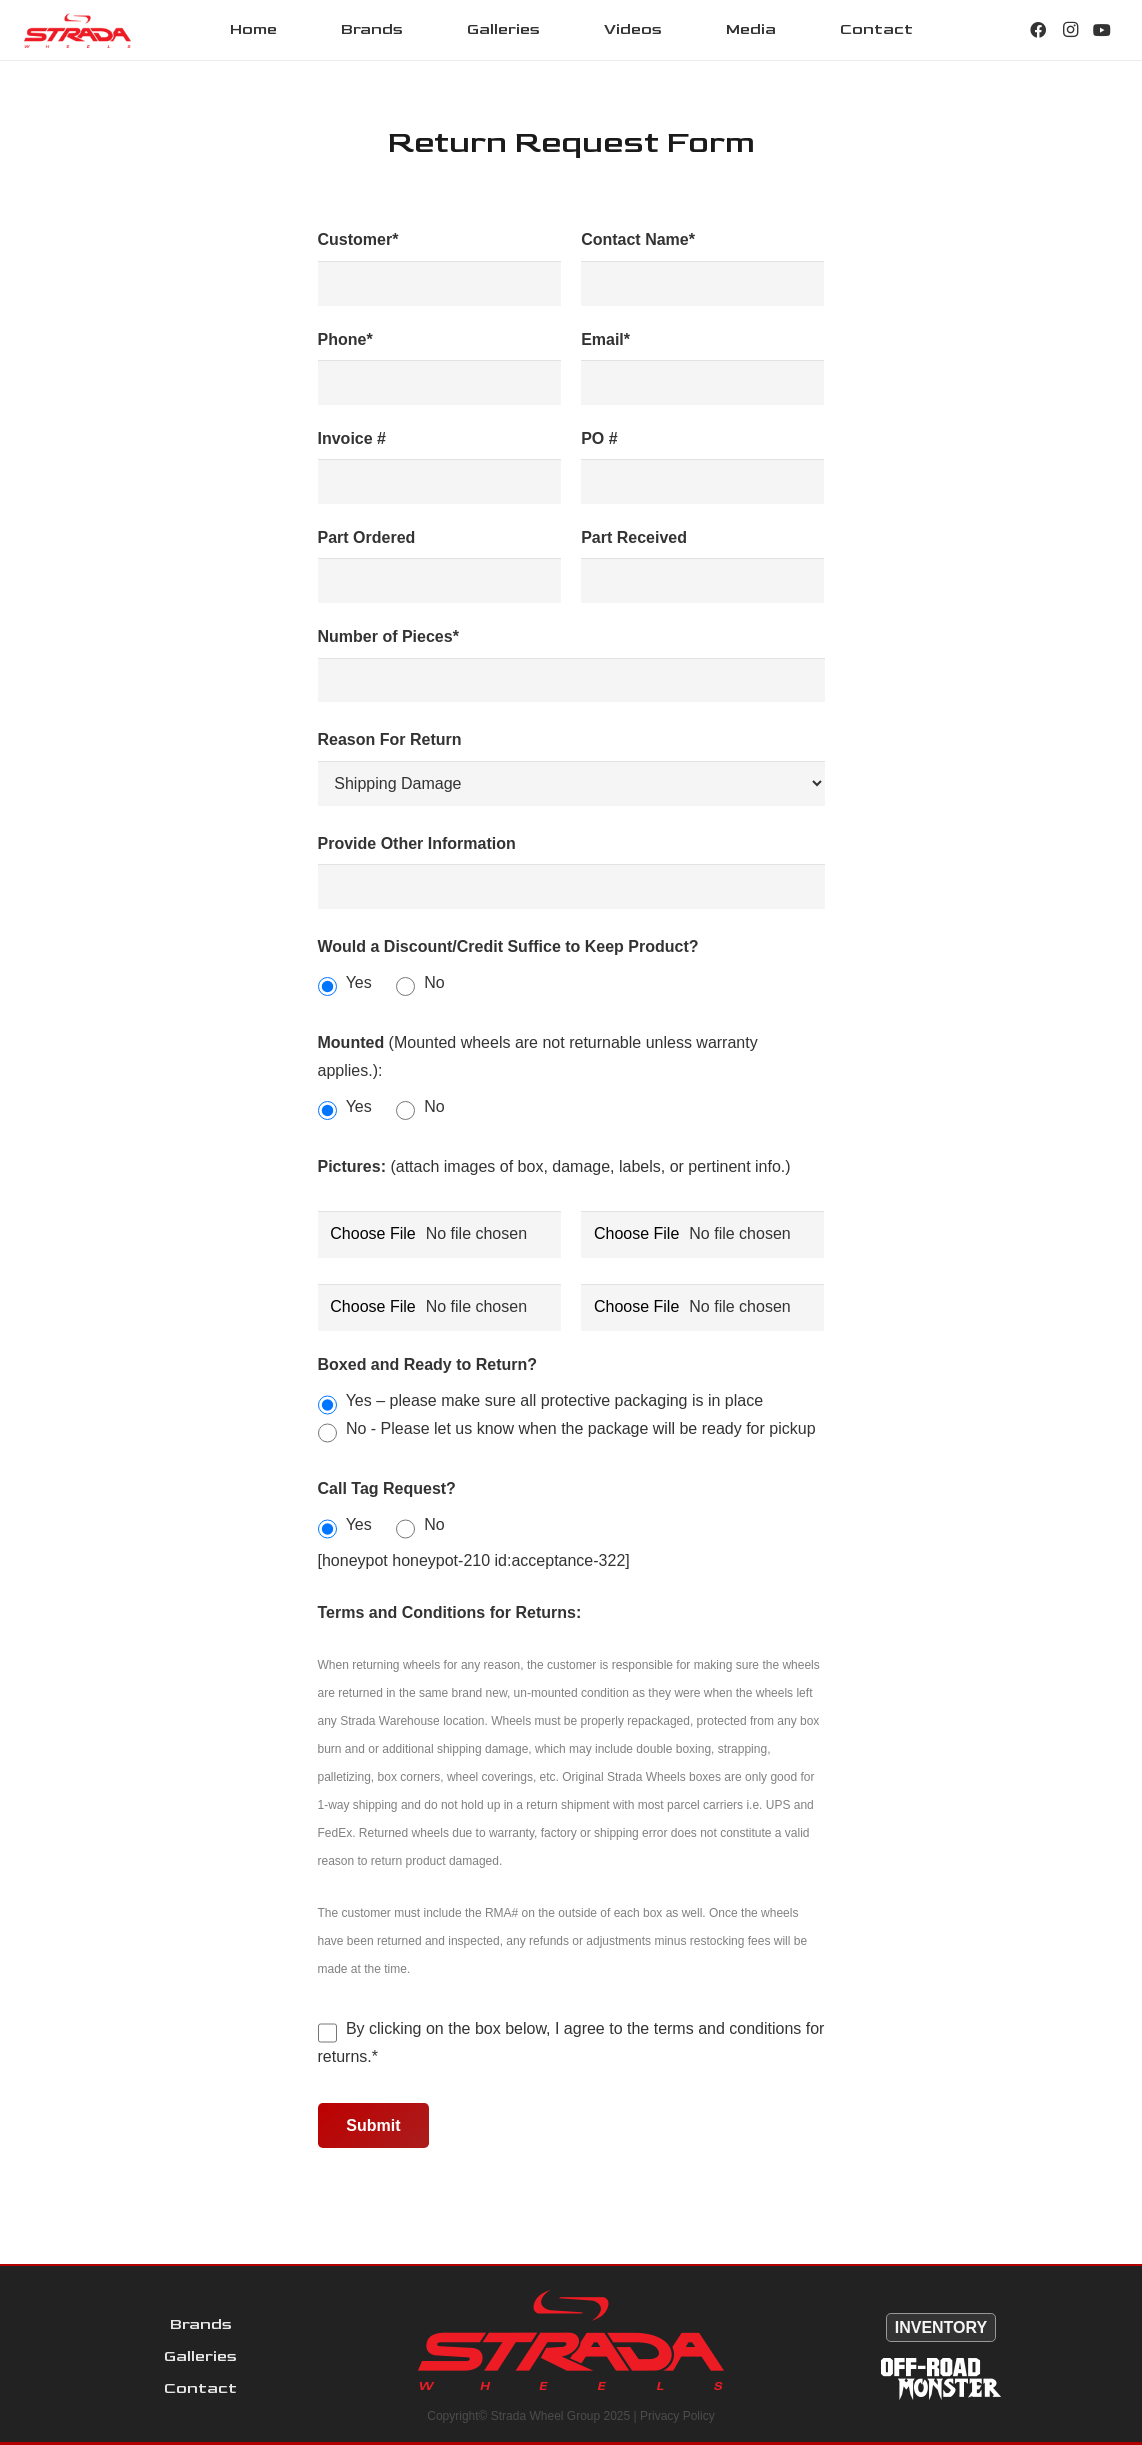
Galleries (200, 2356)
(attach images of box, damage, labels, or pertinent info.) (554, 1166)
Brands (201, 2324)
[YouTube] (1102, 30)
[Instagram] (1070, 30)
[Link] (77, 30)
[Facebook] (1038, 30)
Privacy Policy (677, 2416)
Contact (200, 2388)
